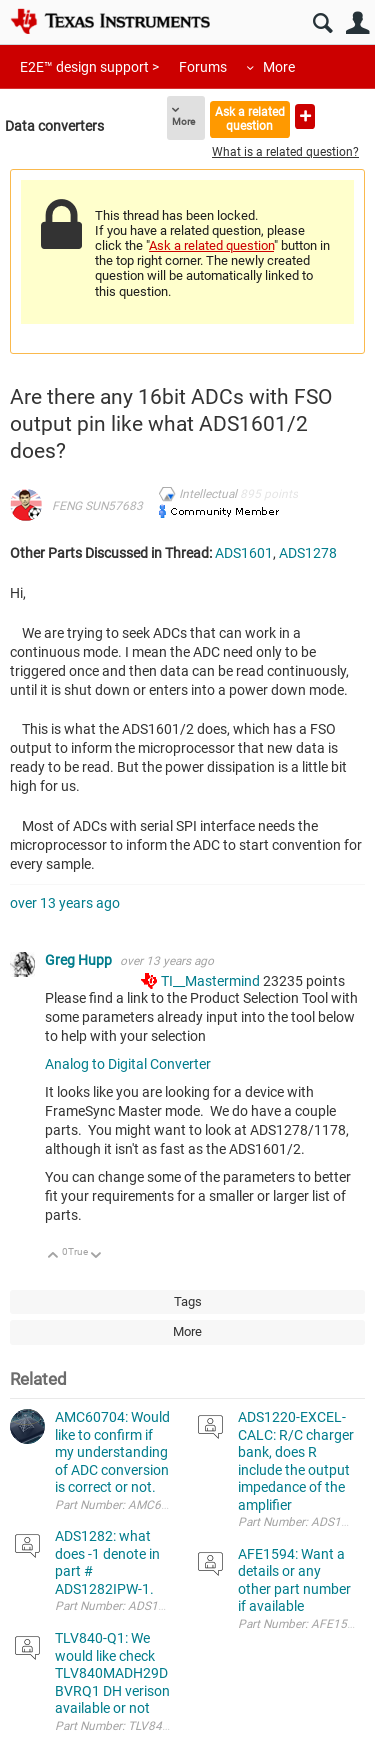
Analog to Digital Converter (128, 1064)
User (357, 23)
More (279, 67)
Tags (188, 1301)
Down (96, 1256)
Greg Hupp (80, 960)
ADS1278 (308, 553)
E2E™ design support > (89, 67)
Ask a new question (305, 116)
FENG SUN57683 (97, 506)
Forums (203, 67)
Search (322, 23)
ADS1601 (244, 553)
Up (53, 1256)
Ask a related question (250, 118)
